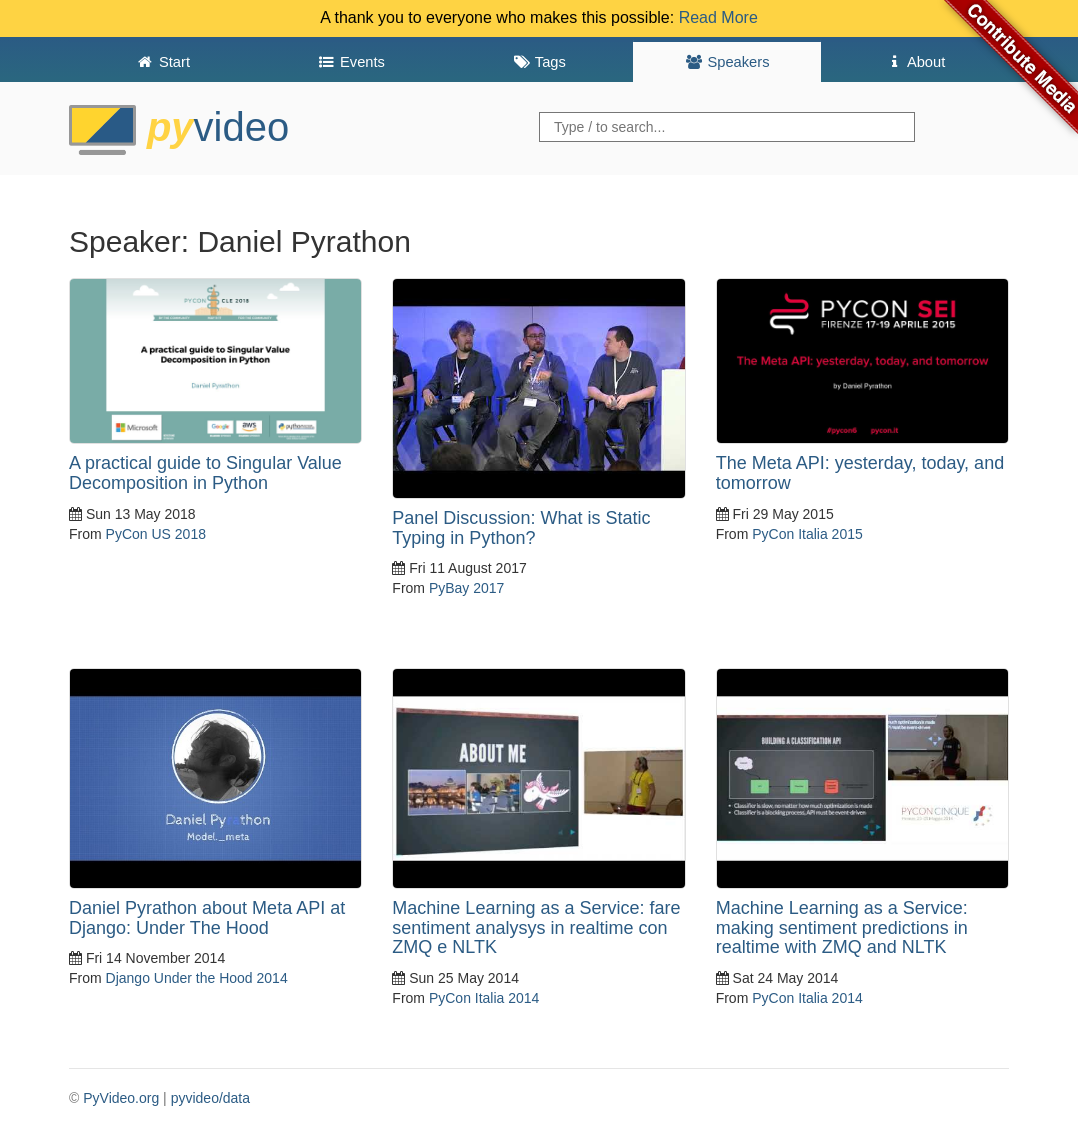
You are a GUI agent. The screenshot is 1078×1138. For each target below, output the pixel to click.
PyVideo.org (121, 1098)
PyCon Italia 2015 (807, 534)
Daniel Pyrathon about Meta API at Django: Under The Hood (207, 918)
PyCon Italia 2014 (484, 998)
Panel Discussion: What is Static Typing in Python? (521, 528)
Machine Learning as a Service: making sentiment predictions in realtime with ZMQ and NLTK (842, 928)
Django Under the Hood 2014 (197, 978)
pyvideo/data (210, 1098)
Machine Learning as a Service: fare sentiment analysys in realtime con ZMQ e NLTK (536, 928)
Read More (718, 17)
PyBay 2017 (467, 588)
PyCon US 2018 (156, 534)
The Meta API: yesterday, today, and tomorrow (860, 473)
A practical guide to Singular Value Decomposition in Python (205, 473)
